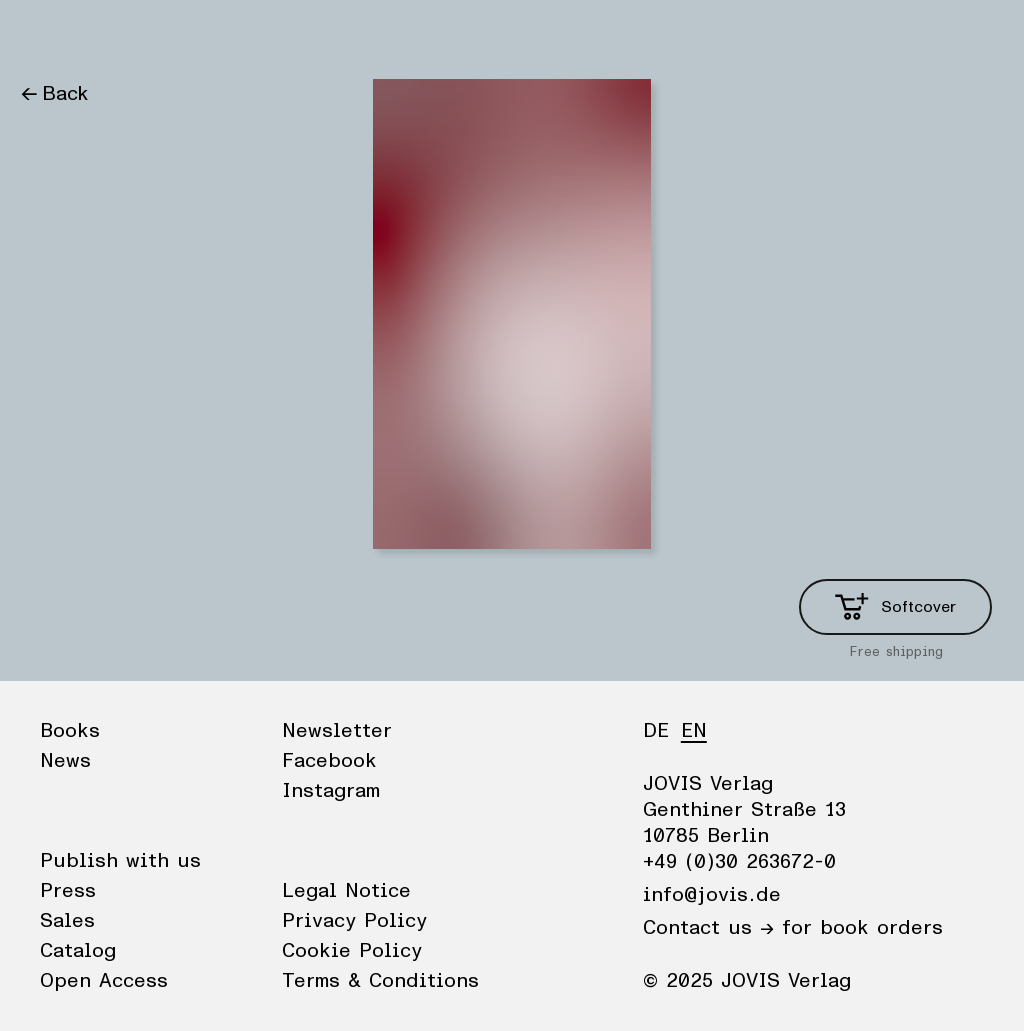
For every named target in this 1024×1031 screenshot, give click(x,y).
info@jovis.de (712, 895)
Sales (67, 921)
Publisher (210, 35)
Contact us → (708, 928)
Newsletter (337, 731)
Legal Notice (346, 891)
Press (68, 891)
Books (49, 35)
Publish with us (120, 861)
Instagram (331, 791)
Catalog (78, 951)
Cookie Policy (352, 951)
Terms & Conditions (380, 981)
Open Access (104, 981)
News (123, 35)
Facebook (329, 761)
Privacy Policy (354, 921)
